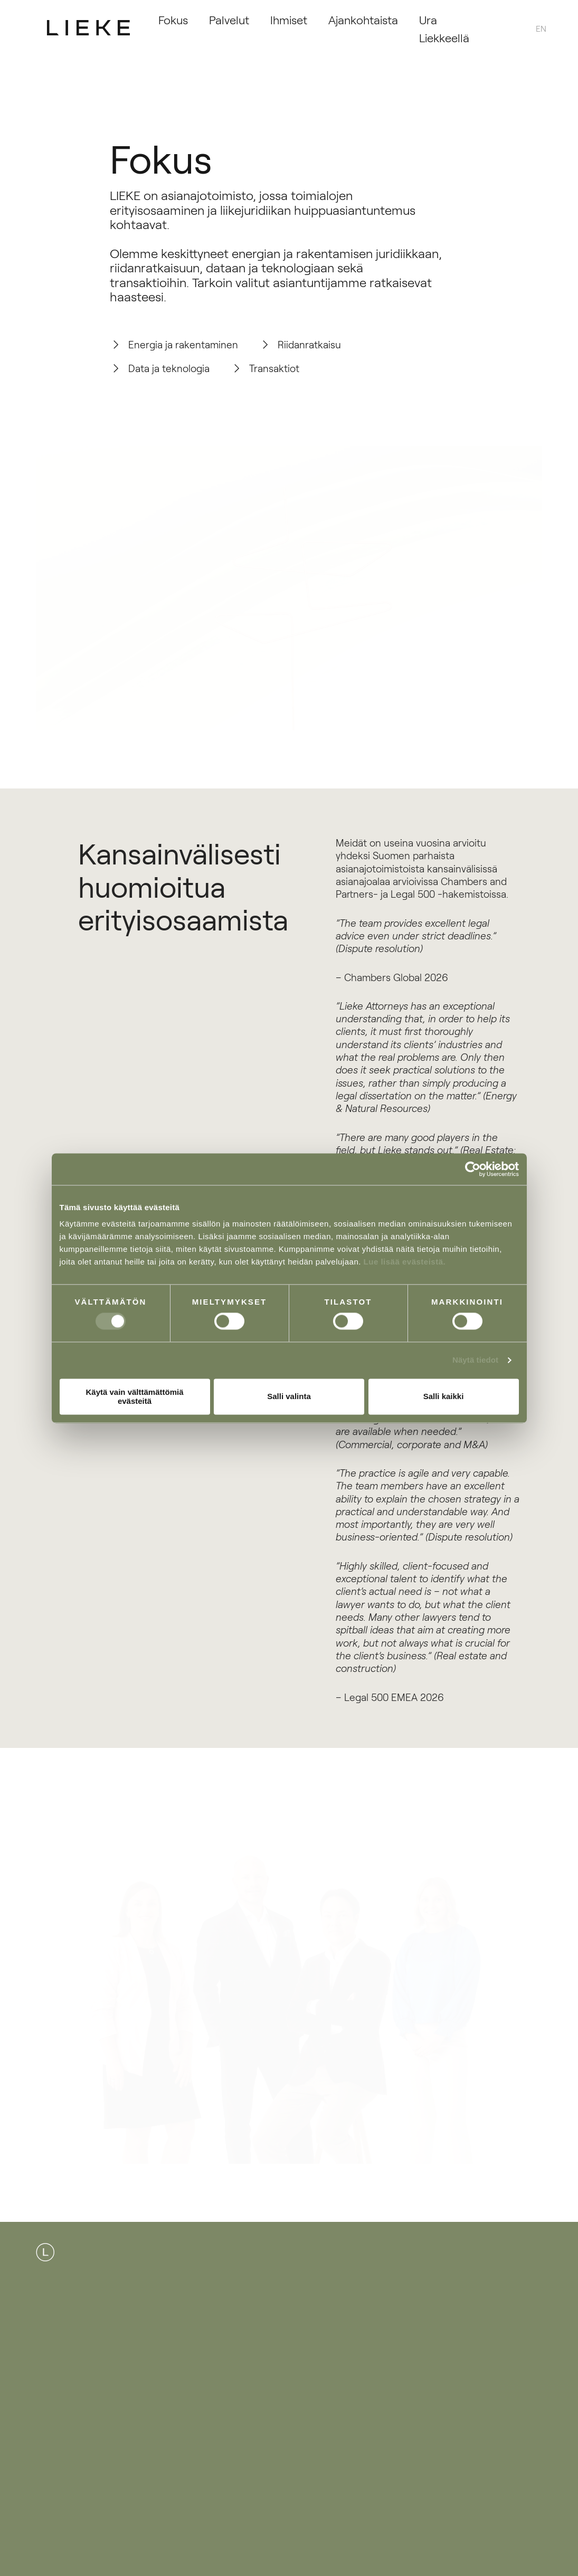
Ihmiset (288, 19)
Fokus (173, 19)
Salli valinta (289, 1396)
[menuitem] (541, 28)
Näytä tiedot (475, 1360)
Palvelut (229, 19)
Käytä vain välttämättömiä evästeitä (134, 1396)
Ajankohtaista (363, 19)
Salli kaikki (443, 1396)
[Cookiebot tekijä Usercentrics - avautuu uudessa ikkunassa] (473, 1169)
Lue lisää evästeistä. (405, 1261)
